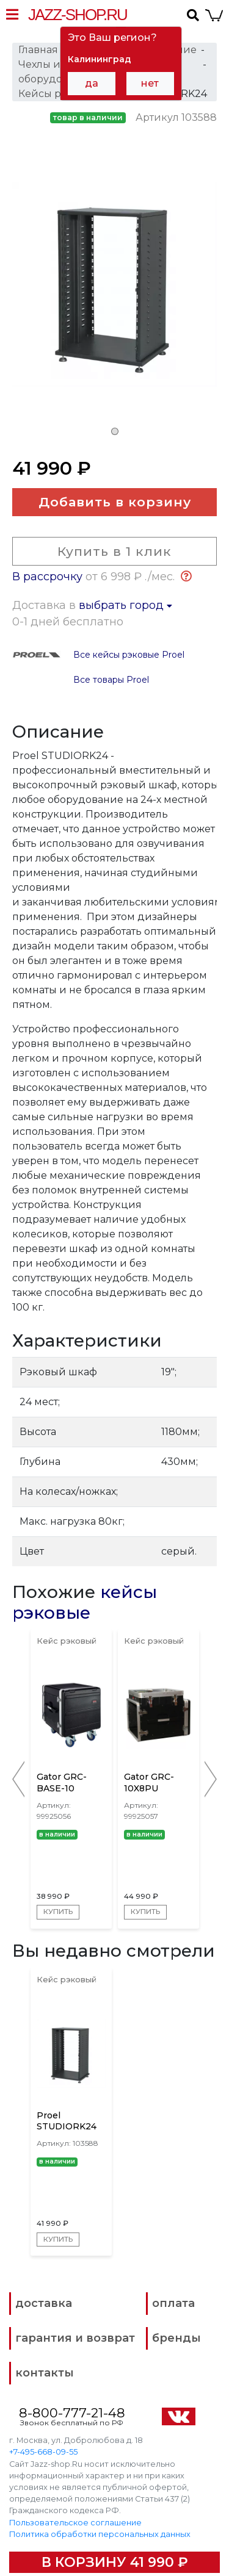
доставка (43, 2303)
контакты (44, 2373)
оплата (173, 2303)
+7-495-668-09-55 (43, 2451)
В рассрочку (47, 576)
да (91, 83)
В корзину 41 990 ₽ (115, 2562)
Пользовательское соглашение (75, 2522)
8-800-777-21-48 (72, 2412)
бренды (176, 2338)
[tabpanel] (114, 292)
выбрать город (125, 605)
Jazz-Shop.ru (77, 14)
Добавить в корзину (114, 501)
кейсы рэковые (84, 1602)
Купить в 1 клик (114, 551)
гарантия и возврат (75, 2338)
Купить (58, 1911)
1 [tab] (115, 431)
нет (150, 83)
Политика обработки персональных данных (100, 2533)
